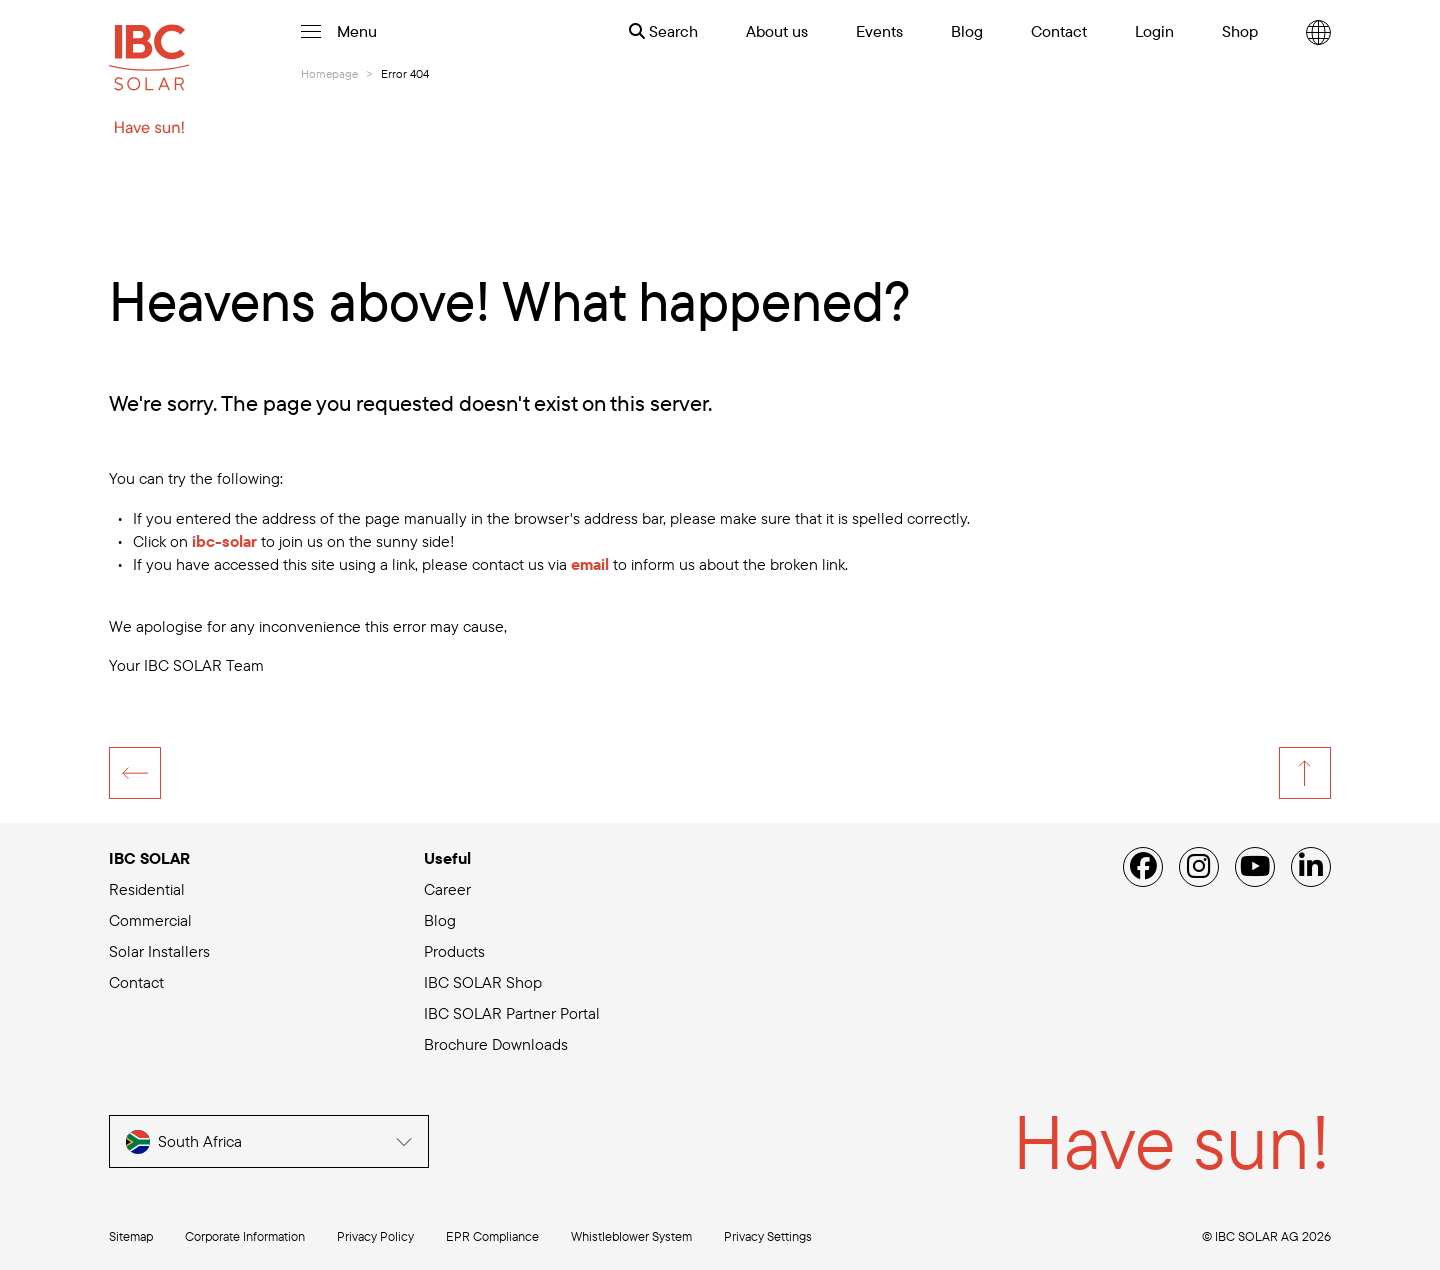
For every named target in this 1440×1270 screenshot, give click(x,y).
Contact (136, 982)
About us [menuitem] (777, 31)
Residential (147, 889)
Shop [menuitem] (1240, 31)
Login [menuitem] (1154, 31)
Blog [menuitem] (967, 31)
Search (663, 31)
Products (454, 951)
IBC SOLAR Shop (483, 982)
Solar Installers (159, 951)
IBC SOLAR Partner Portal (512, 1013)
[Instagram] (1199, 867)
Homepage (329, 73)
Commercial (150, 920)
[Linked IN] (1311, 867)
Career (447, 889)
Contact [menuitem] (1059, 31)
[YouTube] (1255, 867)
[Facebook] (1143, 867)
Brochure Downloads (496, 1044)
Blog (440, 920)
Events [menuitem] (879, 31)
